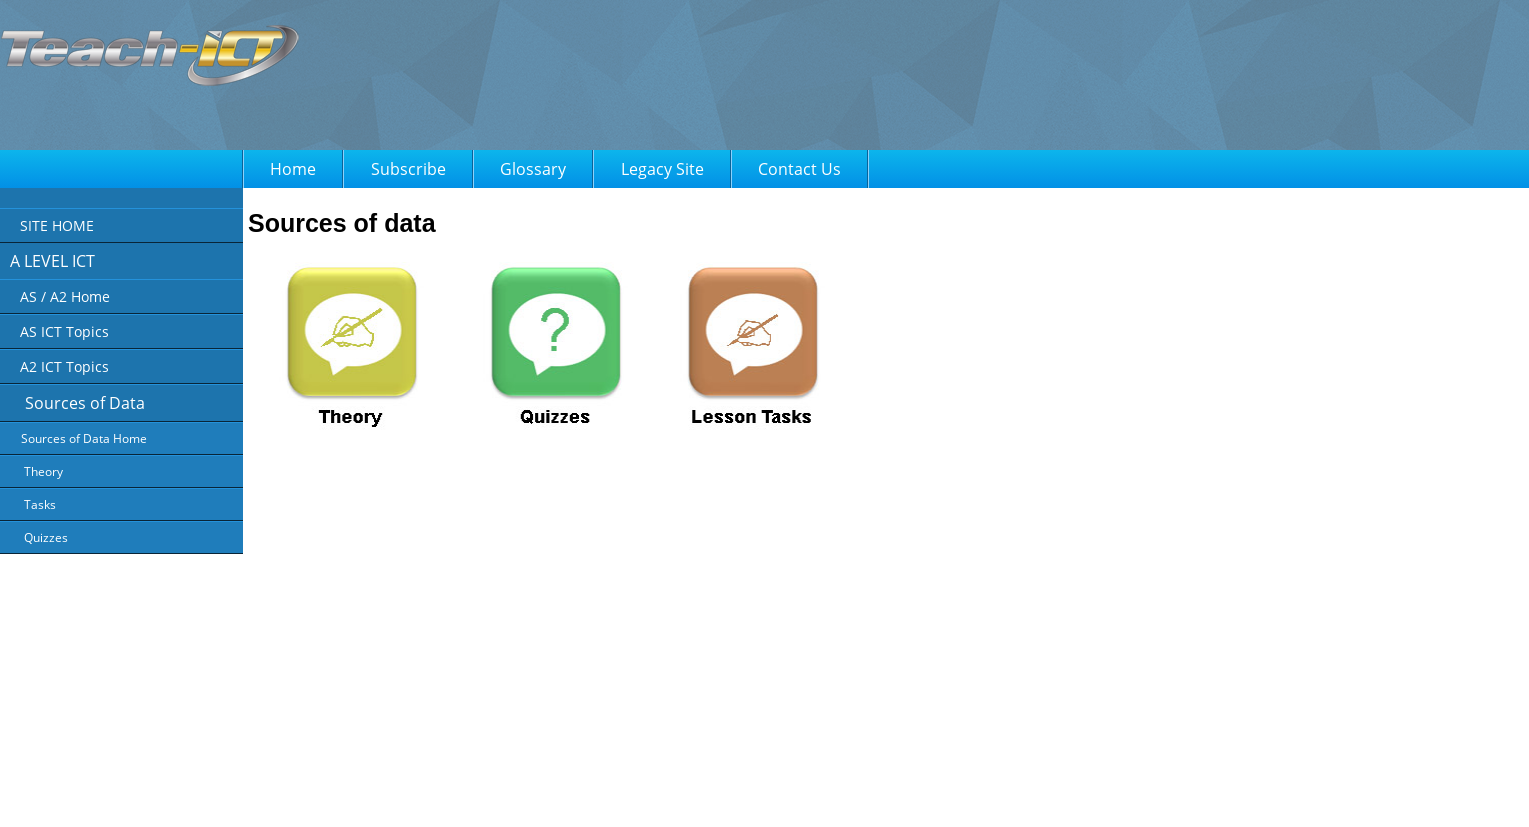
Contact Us (799, 169)
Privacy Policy (664, 798)
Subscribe (408, 169)
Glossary (533, 169)
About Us (587, 798)
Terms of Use (751, 798)
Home (293, 169)
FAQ (815, 798)
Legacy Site (662, 169)
